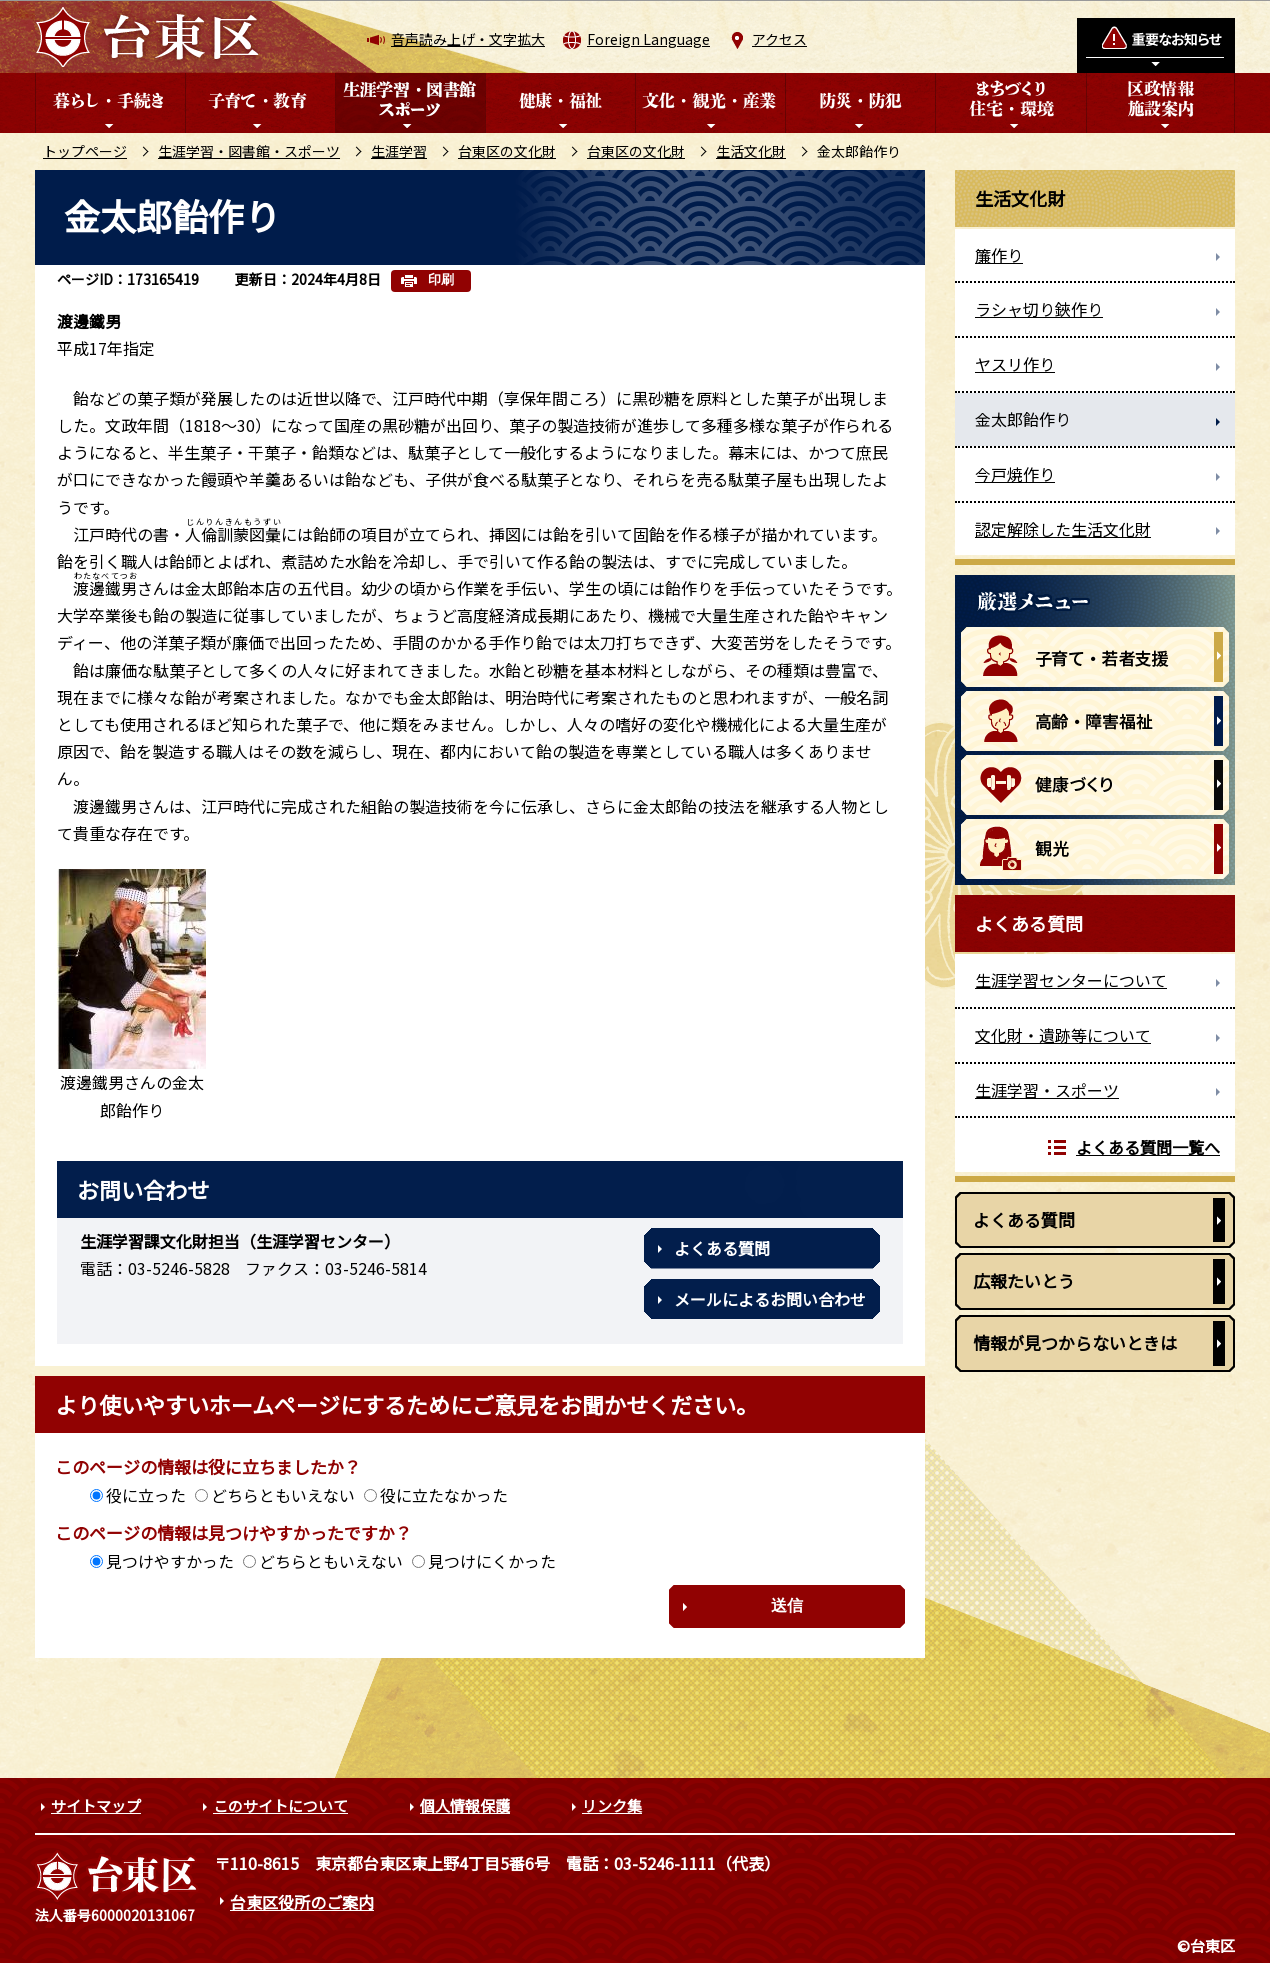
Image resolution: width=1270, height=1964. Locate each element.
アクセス (779, 39)
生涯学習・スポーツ (1047, 1090)
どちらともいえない (283, 1495)
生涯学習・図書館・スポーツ (249, 151)
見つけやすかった (170, 1561)
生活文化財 (751, 151)
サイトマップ (96, 1805)
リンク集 (612, 1805)
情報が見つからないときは (1075, 1342)
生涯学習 (399, 151)
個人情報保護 (465, 1805)
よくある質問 (722, 1248)
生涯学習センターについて (1071, 980)
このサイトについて (280, 1805)
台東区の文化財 (507, 151)
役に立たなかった (444, 1495)
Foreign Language (648, 39)
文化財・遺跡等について (1063, 1035)
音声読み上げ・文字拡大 (468, 39)
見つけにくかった (492, 1561)
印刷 (441, 279)
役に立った (146, 1495)
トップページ (85, 151)
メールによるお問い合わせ (770, 1299)
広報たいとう (1024, 1280)
